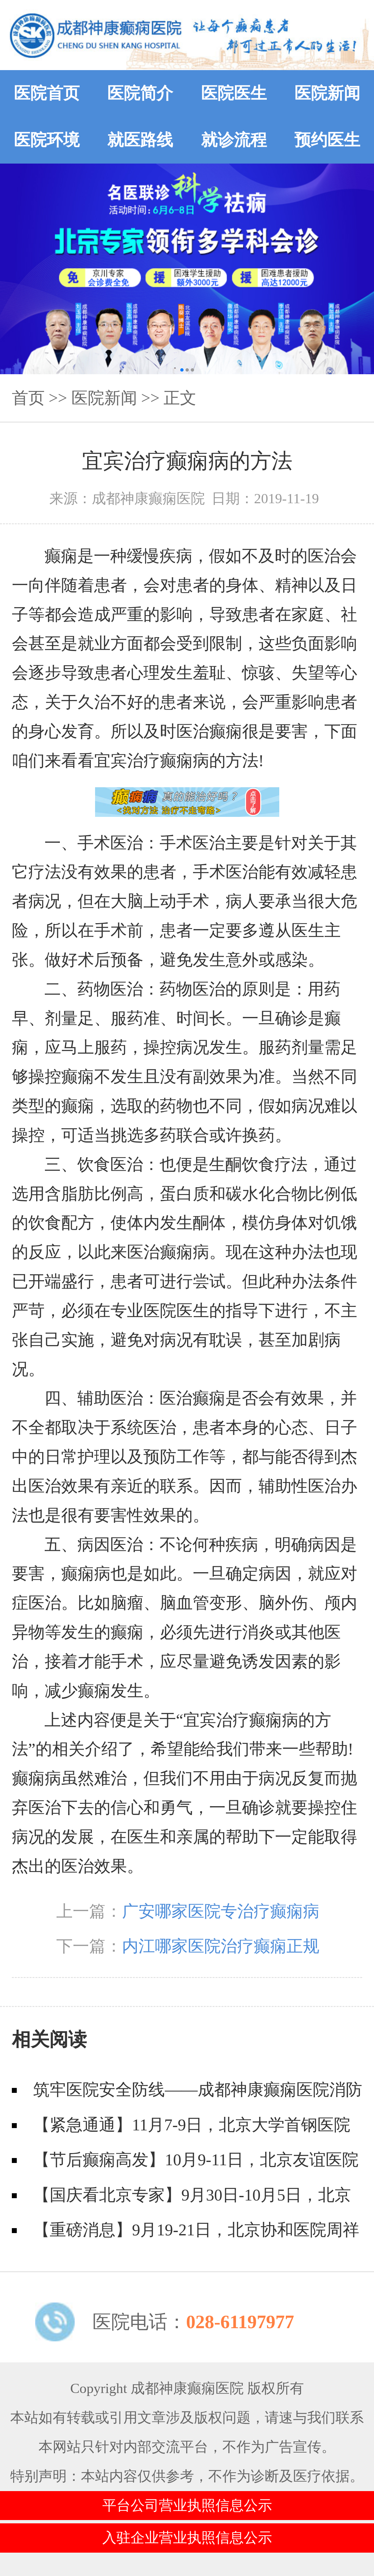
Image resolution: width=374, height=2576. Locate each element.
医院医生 (234, 93)
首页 (28, 398)
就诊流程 (234, 140)
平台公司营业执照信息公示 (187, 2505)
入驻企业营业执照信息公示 (187, 2537)
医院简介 (140, 93)
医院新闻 (327, 93)
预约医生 (327, 140)
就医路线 (140, 140)
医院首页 (47, 93)
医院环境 (47, 140)
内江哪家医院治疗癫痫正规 (220, 1946)
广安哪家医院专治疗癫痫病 (220, 1911)
